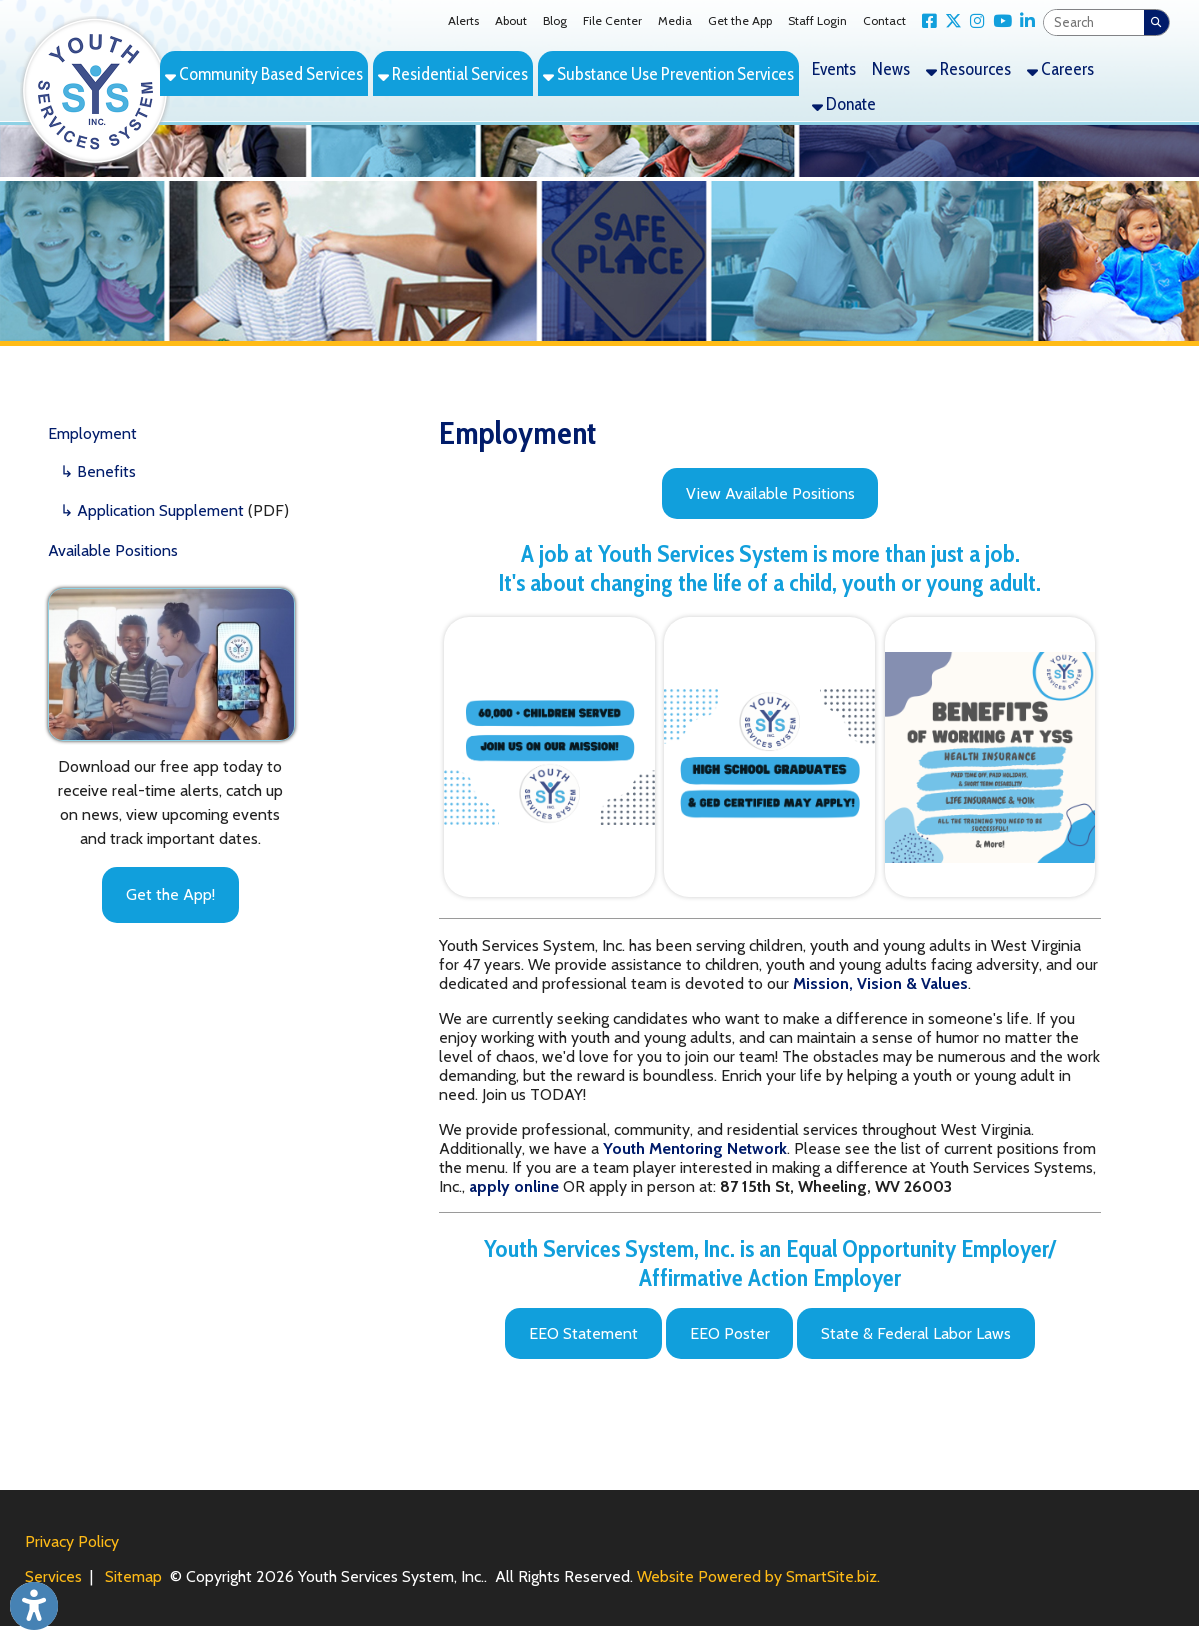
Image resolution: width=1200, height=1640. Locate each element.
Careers (1060, 68)
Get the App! (170, 894)
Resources (968, 68)
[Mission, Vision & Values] (880, 983)
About (511, 20)
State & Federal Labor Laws (916, 1333)
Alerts (463, 20)
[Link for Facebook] (925, 21)
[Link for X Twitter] (949, 21)
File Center (612, 20)
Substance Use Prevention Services (668, 73)
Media (675, 20)
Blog (555, 20)
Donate (844, 103)
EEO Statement (583, 1333)
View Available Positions (770, 493)
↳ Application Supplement (152, 510)
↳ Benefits (98, 471)
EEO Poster (730, 1333)
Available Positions (113, 550)
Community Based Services (264, 73)
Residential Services (453, 73)
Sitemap (133, 1576)
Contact (884, 20)
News (891, 68)
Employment (92, 433)
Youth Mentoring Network (695, 1148)
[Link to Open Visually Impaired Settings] (34, 1606)
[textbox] (1094, 22)
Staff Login (817, 20)
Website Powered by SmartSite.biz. (758, 1576)
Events (834, 68)
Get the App (740, 20)
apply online (514, 1186)
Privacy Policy (72, 1541)
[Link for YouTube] (998, 21)
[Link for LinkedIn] (1023, 21)
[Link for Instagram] (973, 21)
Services (53, 1576)
